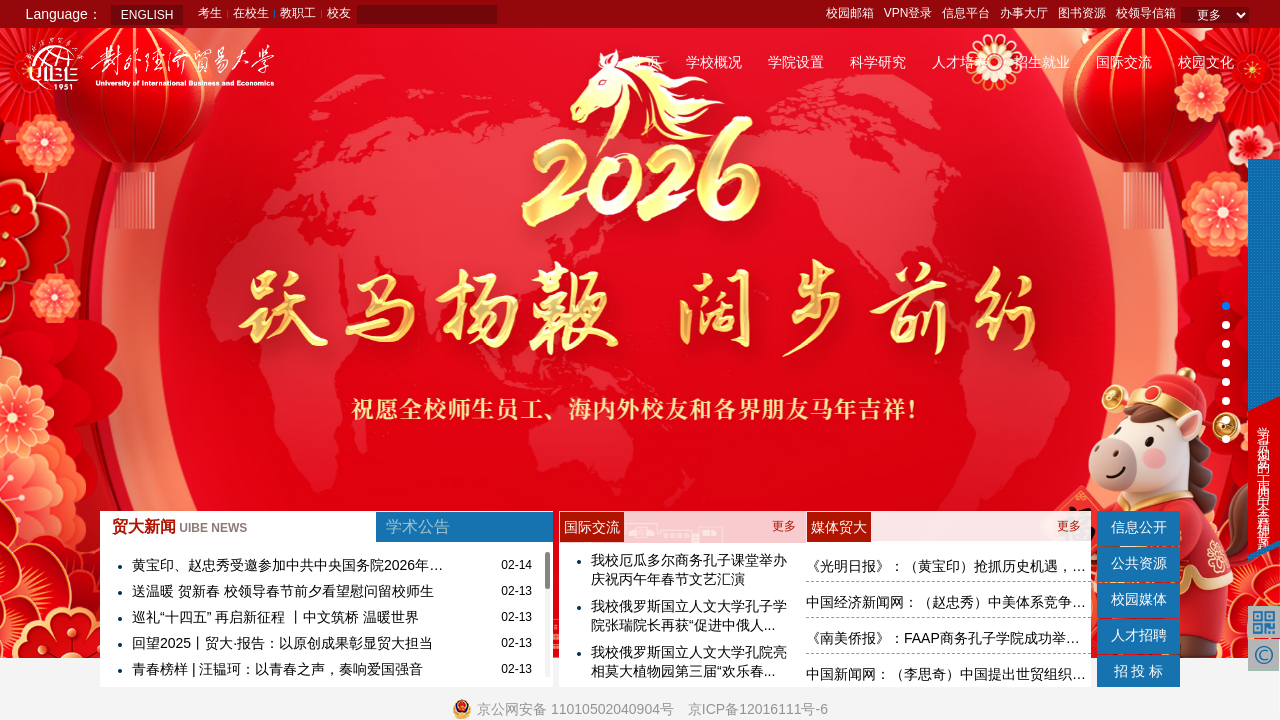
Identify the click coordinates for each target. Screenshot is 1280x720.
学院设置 (796, 62)
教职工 (298, 13)
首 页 (645, 62)
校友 (339, 13)
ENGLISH (147, 15)
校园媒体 (1139, 599)
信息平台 (966, 13)
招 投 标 (1139, 671)
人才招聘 (1139, 635)
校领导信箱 (1146, 13)
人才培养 (960, 62)
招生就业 (1042, 62)
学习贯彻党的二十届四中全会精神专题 (1263, 475)
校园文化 (1206, 62)
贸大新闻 (179, 526)
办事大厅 (1024, 13)
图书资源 (1082, 13)
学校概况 (714, 62)
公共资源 (1139, 563)
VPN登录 (908, 13)
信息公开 (1139, 527)
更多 (784, 526)
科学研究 (878, 62)
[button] (1226, 306)
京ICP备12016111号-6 (758, 709)
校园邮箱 (850, 13)
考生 (210, 13)
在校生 (251, 13)
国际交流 (1124, 62)
